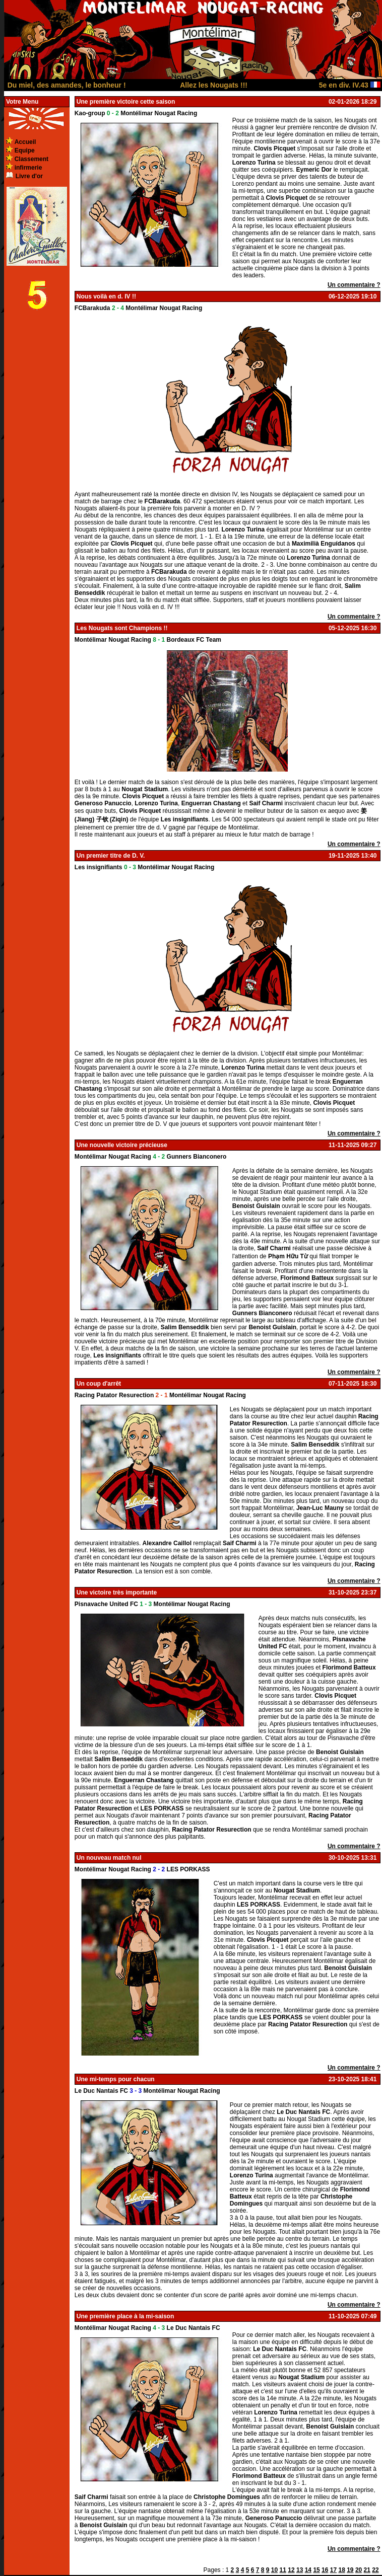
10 (274, 2569)
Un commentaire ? (354, 284)
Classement (31, 159)
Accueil (25, 141)
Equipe (25, 150)
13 (299, 2569)
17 (333, 2569)
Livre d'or (29, 176)
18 (341, 2569)
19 (350, 2569)
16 (325, 2569)
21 (367, 2569)
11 (283, 2569)
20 (358, 2569)
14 (308, 2569)
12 (291, 2569)
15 (316, 2569)
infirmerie (28, 167)
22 (375, 2569)
